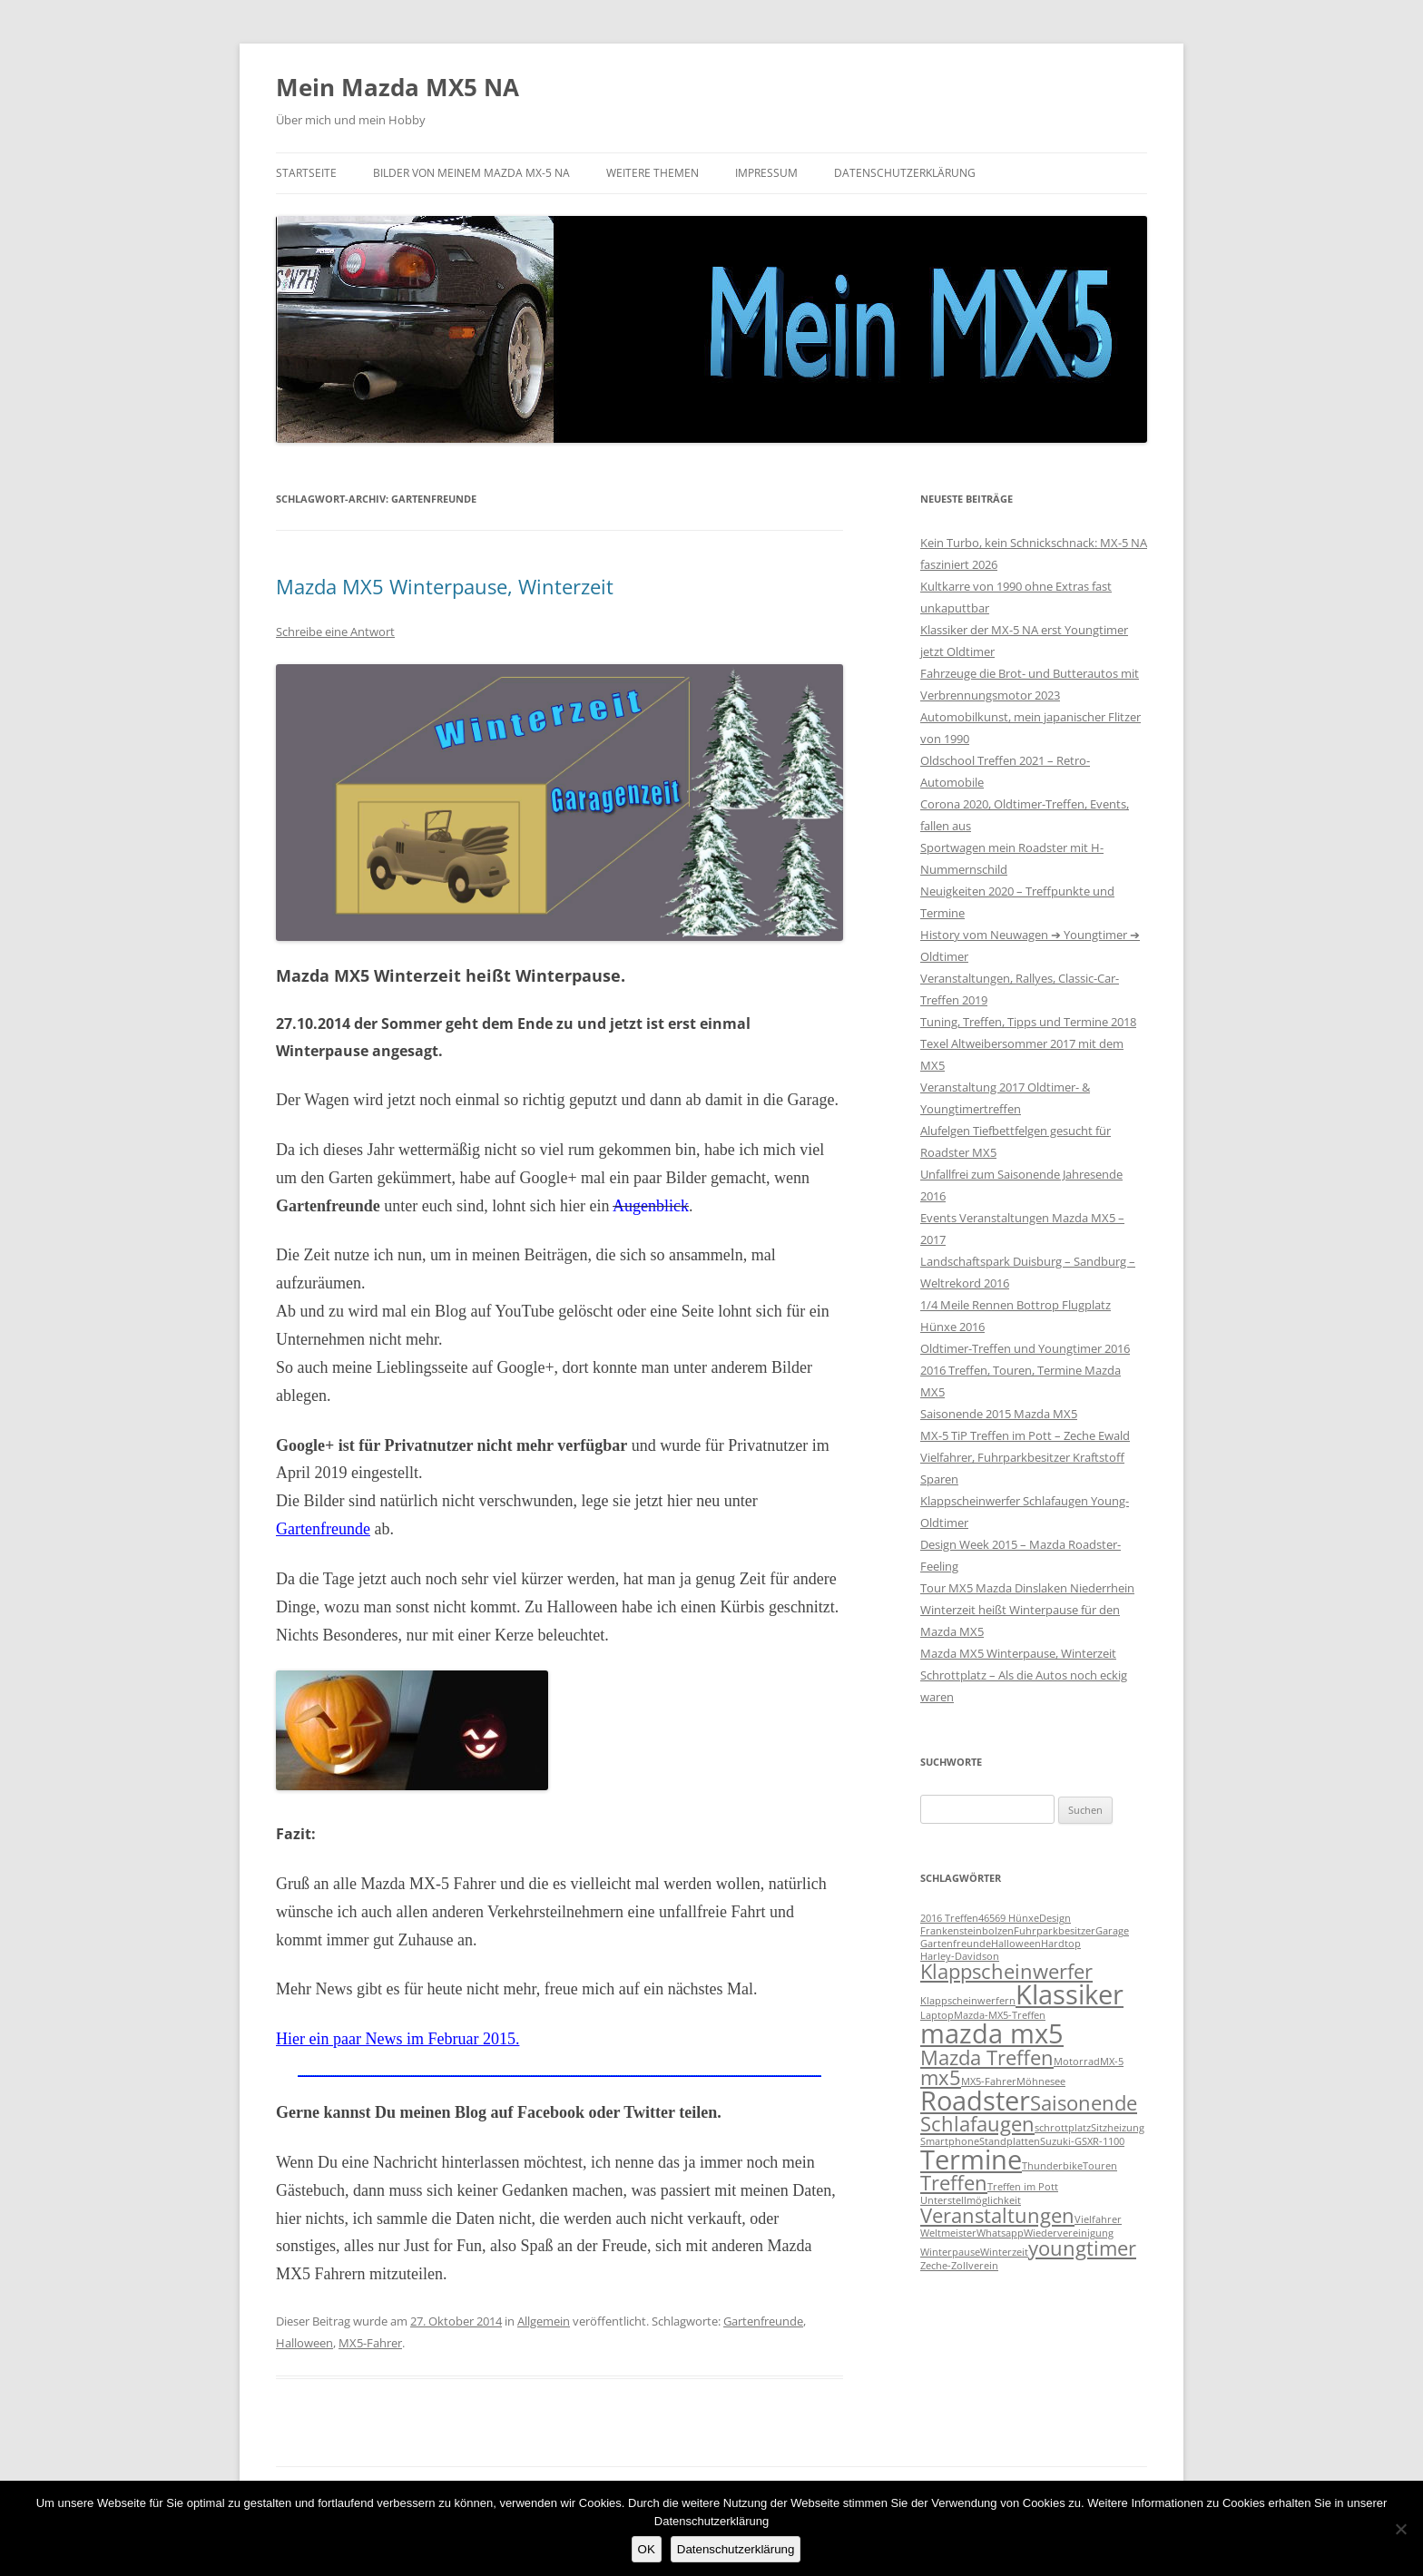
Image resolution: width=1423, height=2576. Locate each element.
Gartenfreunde (323, 1529)
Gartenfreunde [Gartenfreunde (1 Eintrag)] (955, 1943)
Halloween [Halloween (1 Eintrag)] (1016, 1943)
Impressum (766, 173)
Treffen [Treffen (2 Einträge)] (953, 2183)
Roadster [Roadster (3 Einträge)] (975, 2100)
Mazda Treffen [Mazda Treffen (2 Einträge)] (987, 2057)
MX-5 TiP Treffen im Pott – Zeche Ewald (1025, 1435)
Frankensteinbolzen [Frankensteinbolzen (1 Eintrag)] (967, 1931)
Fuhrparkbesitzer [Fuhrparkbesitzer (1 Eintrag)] (1054, 1931)
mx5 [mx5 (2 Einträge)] (940, 2077)
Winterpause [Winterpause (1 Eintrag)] (950, 2252)
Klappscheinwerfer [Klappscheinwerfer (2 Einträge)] (1006, 1971)
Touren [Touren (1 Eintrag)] (1100, 2166)
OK (646, 2549)
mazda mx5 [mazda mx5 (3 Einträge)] (992, 2033)
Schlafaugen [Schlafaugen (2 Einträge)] (977, 2124)
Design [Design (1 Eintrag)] (1055, 1918)
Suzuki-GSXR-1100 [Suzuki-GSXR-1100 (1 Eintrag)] (1082, 2141)
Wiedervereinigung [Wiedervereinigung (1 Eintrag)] (1069, 2233)
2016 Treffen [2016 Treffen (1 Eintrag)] (949, 1918)
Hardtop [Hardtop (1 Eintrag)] (1061, 1943)
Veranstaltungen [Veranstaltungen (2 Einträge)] (997, 2215)
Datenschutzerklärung (905, 173)
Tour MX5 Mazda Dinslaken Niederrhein (1027, 1588)
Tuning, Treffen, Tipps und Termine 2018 (1028, 1022)
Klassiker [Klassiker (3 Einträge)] (1070, 1994)
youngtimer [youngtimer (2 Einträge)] (1082, 2248)
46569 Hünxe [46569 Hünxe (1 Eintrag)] (1008, 1918)
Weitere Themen (652, 173)
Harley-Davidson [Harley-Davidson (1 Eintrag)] (959, 1956)
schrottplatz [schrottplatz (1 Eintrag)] (1063, 2127)
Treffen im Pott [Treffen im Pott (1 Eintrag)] (1022, 2186)
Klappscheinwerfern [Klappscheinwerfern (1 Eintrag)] (968, 2000)
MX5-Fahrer (370, 2343)
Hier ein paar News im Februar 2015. (397, 2039)
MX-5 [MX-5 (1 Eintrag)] (1112, 2061)
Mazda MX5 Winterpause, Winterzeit (444, 586)
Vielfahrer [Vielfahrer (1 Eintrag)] (1098, 2219)
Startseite (306, 173)
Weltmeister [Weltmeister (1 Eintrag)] (948, 2233)
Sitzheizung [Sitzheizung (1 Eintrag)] (1117, 2127)
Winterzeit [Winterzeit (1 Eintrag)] (1004, 2252)
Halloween (304, 2343)
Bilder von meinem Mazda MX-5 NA (471, 173)
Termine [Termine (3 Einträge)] (971, 2159)
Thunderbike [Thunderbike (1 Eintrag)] (1052, 2166)
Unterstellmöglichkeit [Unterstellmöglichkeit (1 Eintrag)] (970, 2200)
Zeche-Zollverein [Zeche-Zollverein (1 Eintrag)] (959, 2265)
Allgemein (543, 2321)
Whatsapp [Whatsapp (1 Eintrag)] (1000, 2233)
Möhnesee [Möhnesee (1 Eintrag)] (1040, 2081)
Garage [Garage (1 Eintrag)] (1112, 1931)
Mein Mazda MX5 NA (397, 87)
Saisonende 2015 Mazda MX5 (998, 1414)
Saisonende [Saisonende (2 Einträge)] (1083, 2103)
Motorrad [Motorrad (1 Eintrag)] (1077, 2061)
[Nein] (1400, 2529)
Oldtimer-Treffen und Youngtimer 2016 (1025, 1348)
